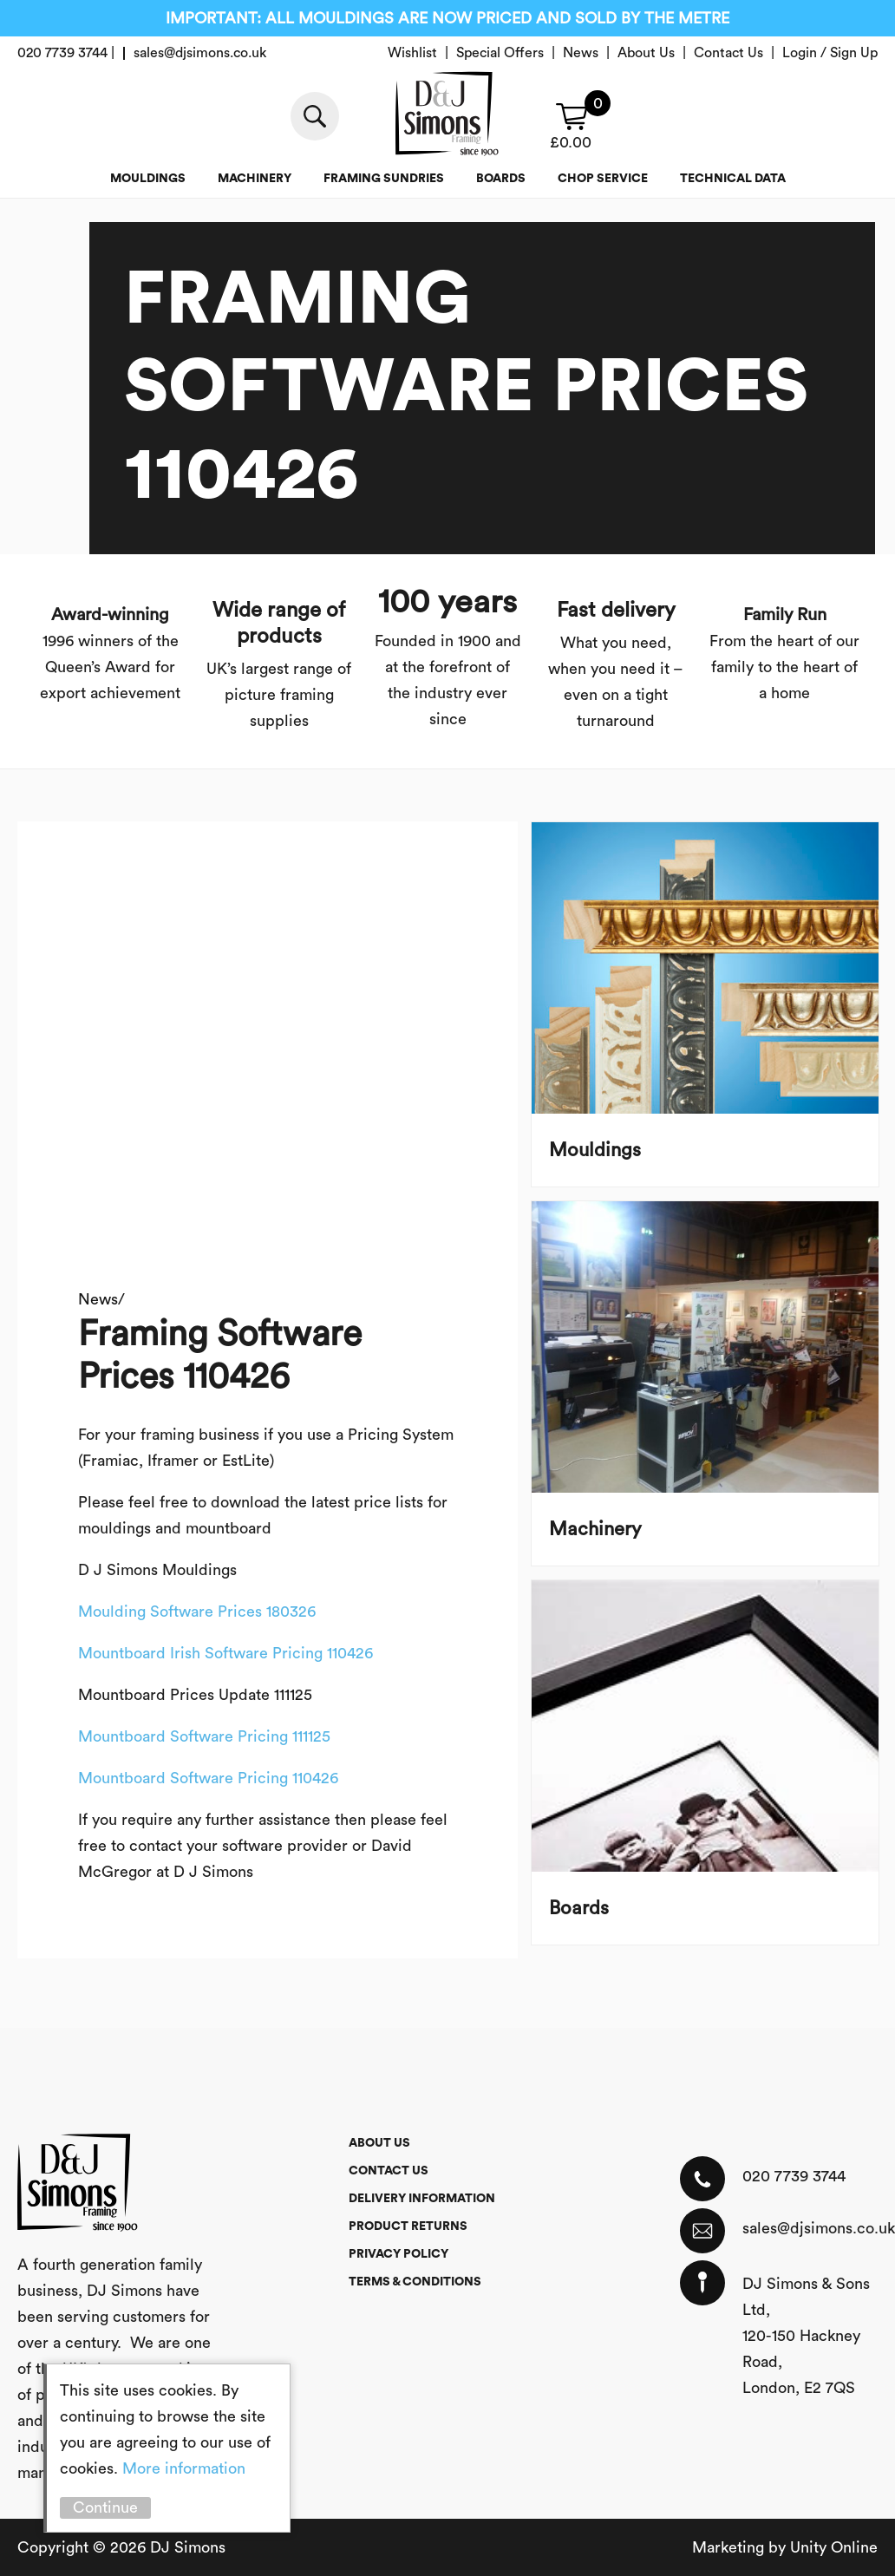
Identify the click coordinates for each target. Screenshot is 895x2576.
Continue (105, 2507)
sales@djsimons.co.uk (810, 2228)
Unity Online (834, 2547)
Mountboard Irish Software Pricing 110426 (225, 1653)
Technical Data (733, 179)
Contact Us (728, 53)
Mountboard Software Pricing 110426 (208, 1778)
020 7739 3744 (794, 2176)
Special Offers (500, 53)
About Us (646, 53)
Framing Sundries (383, 179)
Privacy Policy (398, 2254)
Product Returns (408, 2226)
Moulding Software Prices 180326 (197, 1611)
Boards (501, 179)
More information (183, 2468)
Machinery (254, 179)
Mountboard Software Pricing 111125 (204, 1736)
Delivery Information (422, 2199)
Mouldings (148, 179)
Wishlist (412, 53)
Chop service (603, 179)
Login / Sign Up (830, 53)
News (580, 53)
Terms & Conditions (415, 2282)
